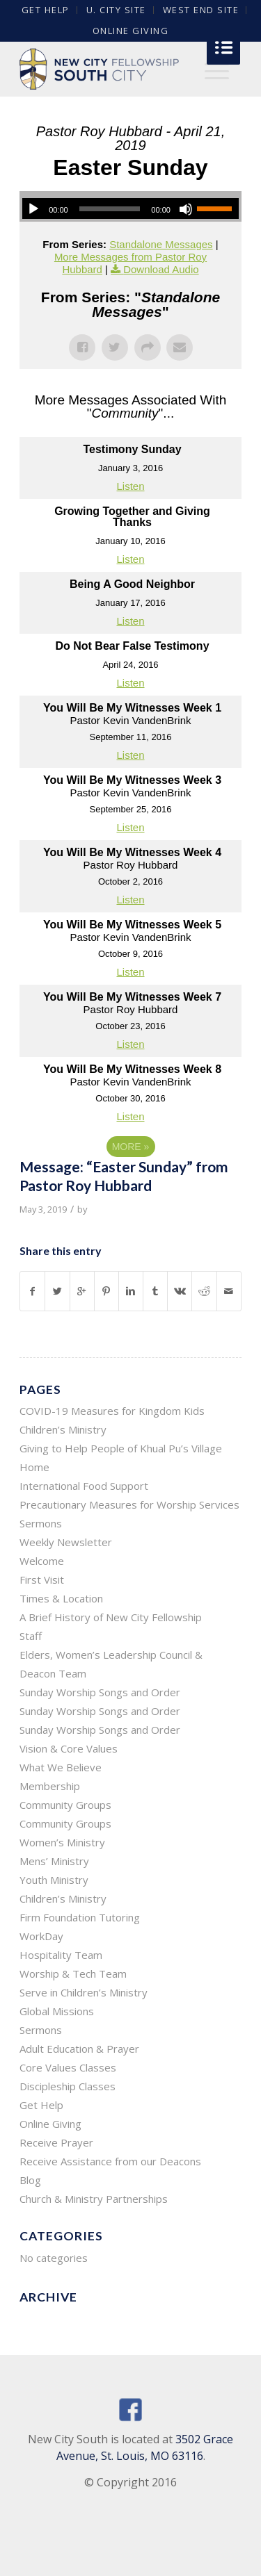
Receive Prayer (56, 2142)
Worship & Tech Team (73, 1973)
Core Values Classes (67, 2067)
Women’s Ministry (62, 1842)
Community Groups (65, 1805)
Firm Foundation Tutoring (79, 1917)
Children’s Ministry (62, 1898)
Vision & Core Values (68, 1748)
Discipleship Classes (67, 2086)
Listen (130, 486)
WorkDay (41, 1936)
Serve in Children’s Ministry (83, 1992)
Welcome (41, 1561)
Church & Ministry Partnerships (93, 2199)
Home (34, 1467)
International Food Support (83, 1486)
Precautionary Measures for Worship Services (129, 1504)
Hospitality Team (60, 1955)
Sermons (40, 1523)
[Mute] (186, 209)
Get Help (41, 2105)
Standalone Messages (160, 244)
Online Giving (131, 30)
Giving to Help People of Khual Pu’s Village (120, 1448)
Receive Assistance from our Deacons (110, 2161)
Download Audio (160, 269)
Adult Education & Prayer (79, 2049)
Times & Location (61, 1598)
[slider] (110, 208)
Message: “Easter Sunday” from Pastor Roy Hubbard (123, 1176)
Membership (49, 1786)
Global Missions (56, 2011)
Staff (30, 1636)
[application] (130, 208)
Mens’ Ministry (54, 1861)
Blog (30, 2180)
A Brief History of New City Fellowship (110, 1617)
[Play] (33, 209)
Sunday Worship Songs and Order (99, 1692)
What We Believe (60, 1767)
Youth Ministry (53, 1880)
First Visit (41, 1579)
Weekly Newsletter (65, 1542)
